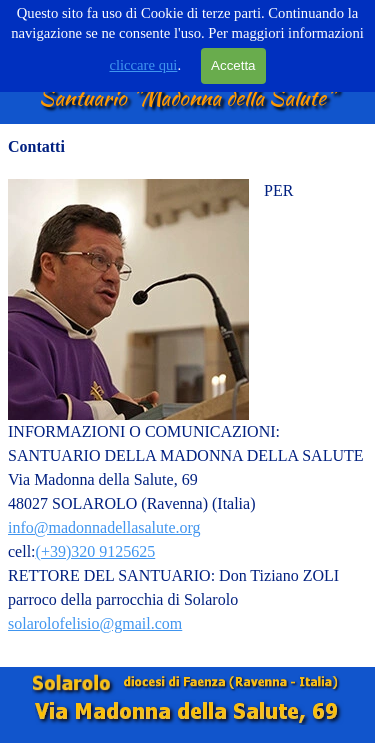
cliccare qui (143, 65)
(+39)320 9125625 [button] (96, 551)
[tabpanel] (187, 395)
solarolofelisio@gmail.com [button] (95, 623)
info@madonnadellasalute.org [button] (104, 527)
